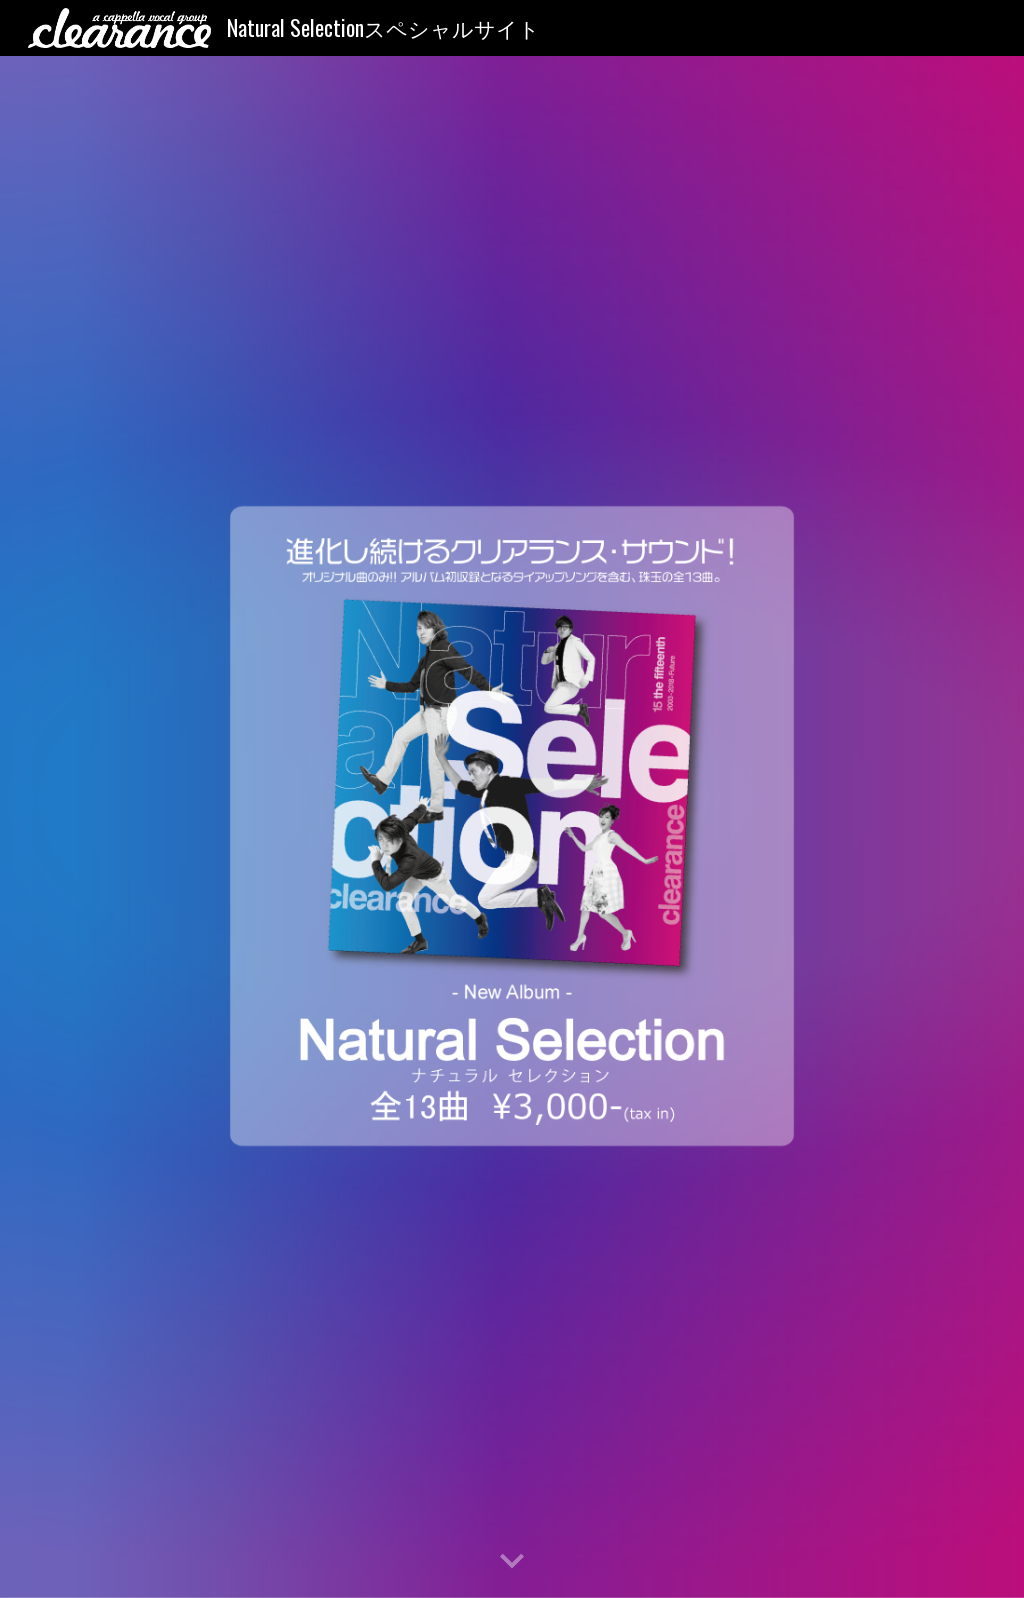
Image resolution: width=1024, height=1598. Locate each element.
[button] (512, 1562)
